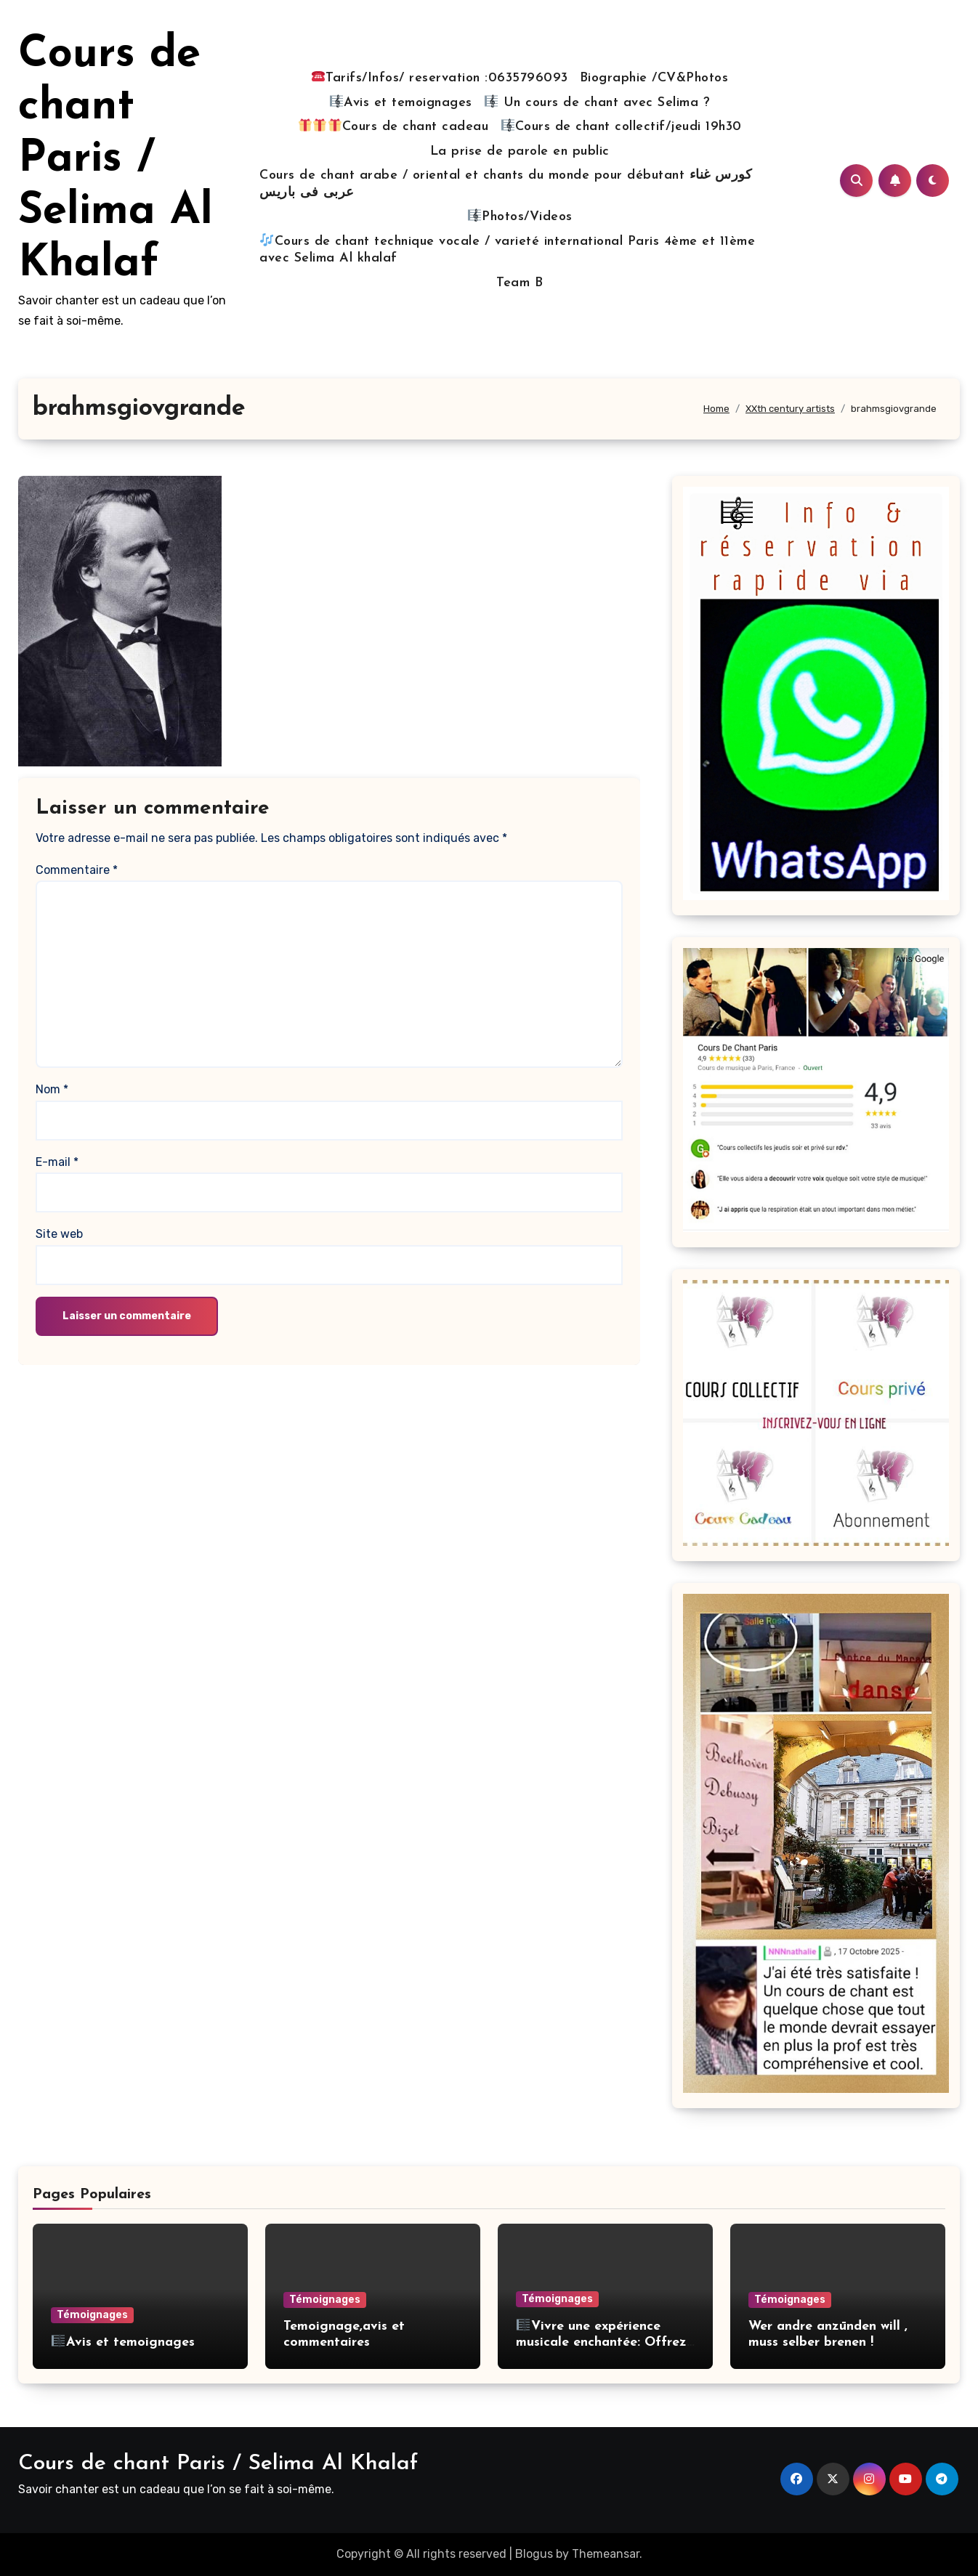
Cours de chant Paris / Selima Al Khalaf (115, 159)
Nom (52, 1089)
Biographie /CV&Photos (654, 78)
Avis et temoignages (401, 102)
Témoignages (92, 2315)
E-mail (57, 1162)
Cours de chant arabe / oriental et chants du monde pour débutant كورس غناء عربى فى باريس (505, 184)
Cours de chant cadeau (394, 126)
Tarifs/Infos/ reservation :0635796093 (440, 77)
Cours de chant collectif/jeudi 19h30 (621, 126)
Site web (59, 1234)
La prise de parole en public (520, 151)
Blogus (534, 2554)
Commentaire (77, 870)
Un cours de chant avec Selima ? (597, 102)
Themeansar (605, 2554)
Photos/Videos (520, 216)
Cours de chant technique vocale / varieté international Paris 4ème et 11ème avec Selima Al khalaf (507, 249)
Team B (519, 283)
